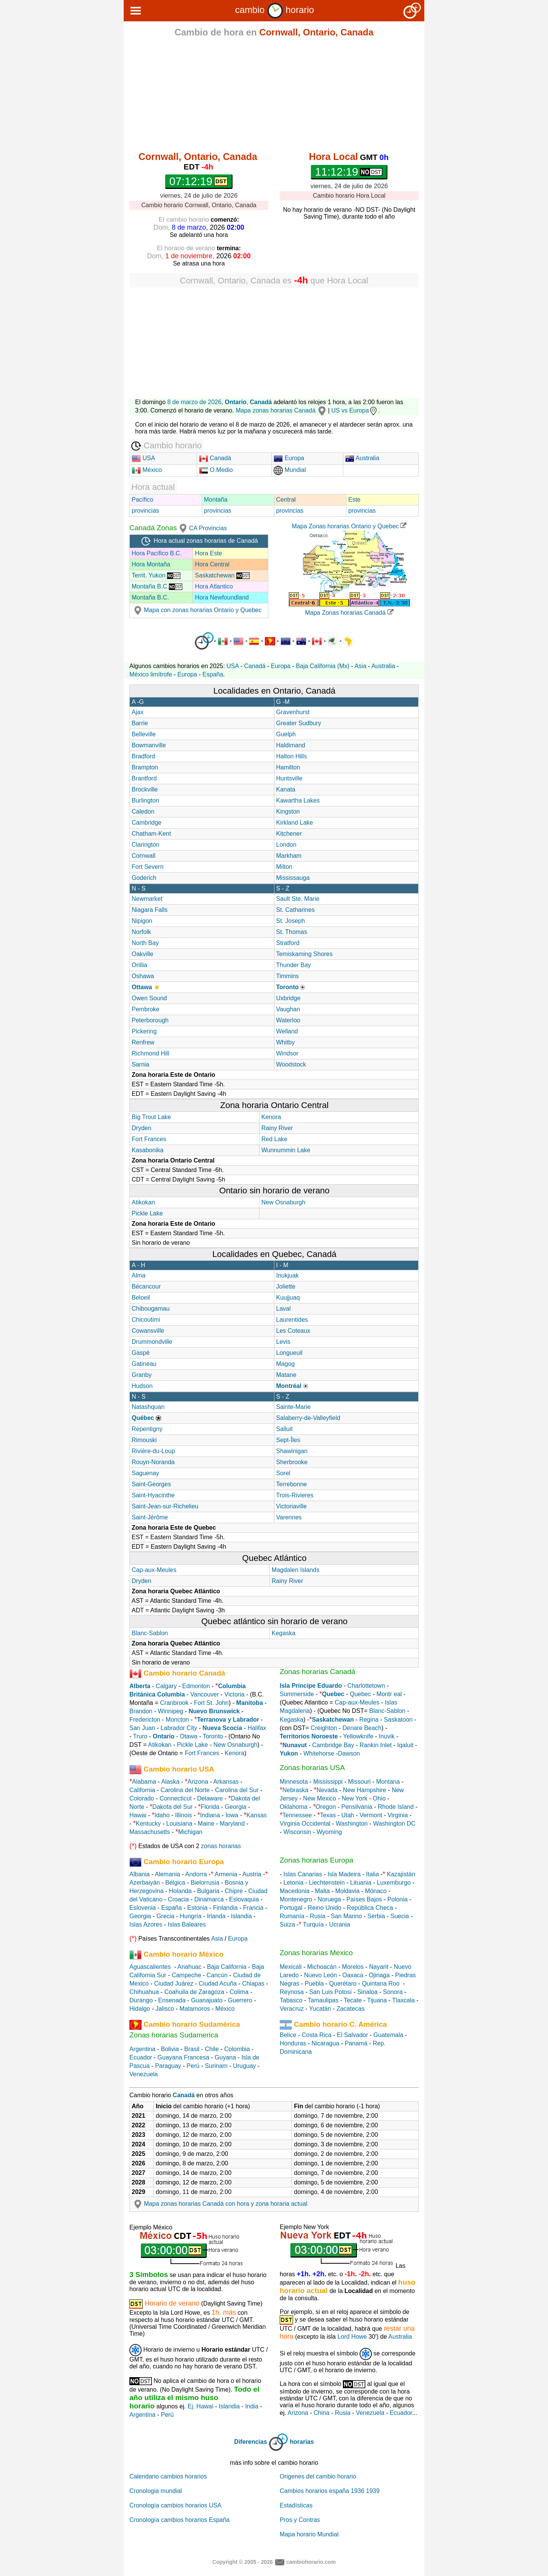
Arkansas (226, 1781)
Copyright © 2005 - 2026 (242, 2561)
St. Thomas (291, 932)
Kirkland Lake (294, 822)
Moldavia (347, 1891)
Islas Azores (145, 1924)
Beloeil (141, 1297)
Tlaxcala (403, 2000)
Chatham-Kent (151, 833)
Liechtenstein (327, 1882)
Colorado (141, 1798)
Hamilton (288, 767)
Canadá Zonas (159, 528)
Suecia (399, 1916)
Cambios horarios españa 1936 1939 (329, 2491)
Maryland (232, 1823)
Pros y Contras (300, 2520)
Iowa (231, 1815)
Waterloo (288, 1020)
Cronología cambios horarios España (179, 2520)
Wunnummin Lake (286, 1150)
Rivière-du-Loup (153, 1451)
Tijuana (377, 2000)
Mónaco (376, 1891)
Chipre (234, 1891)
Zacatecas (350, 2008)
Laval (283, 1308)
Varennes (289, 1517)
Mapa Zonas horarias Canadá (349, 612)
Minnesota (294, 1781)
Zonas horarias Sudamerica (173, 2035)
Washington (352, 1823)
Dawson (349, 1753)
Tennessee (297, 1815)
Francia (253, 1907)
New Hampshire (364, 1790)
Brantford (144, 778)
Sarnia (140, 1064)
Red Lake (274, 1139)
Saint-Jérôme (150, 1517)
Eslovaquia (244, 1899)
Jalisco (164, 2008)
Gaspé (141, 1353)
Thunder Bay (293, 965)
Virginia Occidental (305, 1823)
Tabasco (291, 2000)
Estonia (197, 1907)
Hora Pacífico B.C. (157, 553)
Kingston (288, 811)
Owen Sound (149, 998)
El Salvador (352, 2035)
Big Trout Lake (151, 1117)
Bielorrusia (205, 1882)
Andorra (196, 1874)
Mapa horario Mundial (309, 2534)
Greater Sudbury (298, 723)
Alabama (144, 1781)
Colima (239, 1992)
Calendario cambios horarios (168, 2476)
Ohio (379, 1798)
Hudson (142, 1386)
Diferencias (250, 2441)
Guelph (286, 734)
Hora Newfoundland (222, 597)
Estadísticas (296, 2505)
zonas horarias (221, 1846)
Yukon (289, 1753)
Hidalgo (139, 2008)
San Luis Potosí (330, 1992)
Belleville (144, 734)
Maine (206, 1823)
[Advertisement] (274, 96)
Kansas (256, 1815)
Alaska (170, 1781)
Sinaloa (367, 1992)
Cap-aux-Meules (154, 1570)
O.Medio (216, 470)
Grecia (165, 1916)
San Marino (346, 1916)
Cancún (217, 1975)
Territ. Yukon (156, 575)
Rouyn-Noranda (153, 1462)
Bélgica (175, 1882)
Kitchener (289, 833)
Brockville (145, 789)
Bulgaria (208, 1891)
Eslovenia (142, 1907)
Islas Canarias (303, 1874)
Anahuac (189, 1967)
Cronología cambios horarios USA (175, 2505)
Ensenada (172, 2000)
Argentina (142, 2049)
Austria (251, 1874)
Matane (286, 1375)
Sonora (393, 1992)
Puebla (314, 1983)
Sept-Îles (288, 1440)
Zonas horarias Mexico (316, 1953)
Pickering (144, 1031)
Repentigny (147, 1429)
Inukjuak (287, 1275)
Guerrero (240, 2000)
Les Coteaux (293, 1330)
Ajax (137, 712)
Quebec (360, 1694)
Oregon (325, 1807)
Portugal (291, 1907)
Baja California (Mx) (322, 666)
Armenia (226, 1874)
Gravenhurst (293, 712)
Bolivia (170, 2049)
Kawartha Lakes (298, 800)
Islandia (241, 1916)
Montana (388, 1781)
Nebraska (295, 1790)
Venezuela (143, 2074)
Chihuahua (144, 1992)
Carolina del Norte (184, 1790)
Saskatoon (398, 1719)
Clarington (145, 844)
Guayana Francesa (183, 2057)
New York (355, 1798)
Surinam (216, 2066)
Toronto (213, 1736)
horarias (302, 2441)
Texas (328, 1815)
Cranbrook (174, 1703)
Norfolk (141, 932)
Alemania (167, 1874)
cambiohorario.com (311, 2561)
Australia (362, 458)
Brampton (145, 767)
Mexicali (291, 1967)
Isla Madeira (343, 1874)
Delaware (210, 1798)
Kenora (271, 1117)
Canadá (215, 458)
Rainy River (277, 1128)
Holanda (180, 1891)
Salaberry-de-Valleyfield (308, 1418)
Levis (283, 1341)
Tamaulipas (323, 2000)
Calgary (166, 1686)
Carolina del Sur (237, 1790)
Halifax (256, 1728)
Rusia (317, 1916)
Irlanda (216, 1916)
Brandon (141, 1711)
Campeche (186, 1975)
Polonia (397, 1899)
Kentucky (148, 1823)
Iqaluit (405, 1745)
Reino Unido (324, 1907)
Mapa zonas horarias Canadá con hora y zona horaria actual (219, 2203)
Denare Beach (361, 1728)
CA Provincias (208, 528)
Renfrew (143, 1042)
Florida (210, 1807)
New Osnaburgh (283, 1202)
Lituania (360, 1882)
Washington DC (394, 1823)
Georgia (236, 1807)
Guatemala (388, 2035)
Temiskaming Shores (304, 954)
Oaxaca (352, 1975)
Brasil (191, 2049)
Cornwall (143, 855)
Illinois (183, 1815)
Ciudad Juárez (173, 1983)
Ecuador (140, 2057)
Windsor (287, 1053)
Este (354, 499)
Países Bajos (364, 1899)
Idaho (162, 1815)
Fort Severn (148, 866)
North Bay (145, 943)
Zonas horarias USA (312, 1768)
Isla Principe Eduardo (311, 1685)
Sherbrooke (292, 1462)
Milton (284, 866)
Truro (140, 1736)
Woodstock (291, 1064)
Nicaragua (325, 2043)
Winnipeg (170, 1711)
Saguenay (145, 1473)
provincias (145, 510)
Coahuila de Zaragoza (194, 1992)
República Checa (370, 1907)
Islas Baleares (186, 1924)
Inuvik (387, 1736)
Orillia (139, 965)
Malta (322, 1891)
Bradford (143, 756)
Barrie (140, 723)
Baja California (227, 1967)
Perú (192, 2066)
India (251, 2406)
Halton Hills (291, 756)
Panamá (356, 2043)
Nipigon (142, 921)
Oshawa (143, 976)
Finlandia (225, 1907)
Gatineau (144, 1364)
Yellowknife (358, 1736)
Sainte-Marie (293, 1407)
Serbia (376, 1916)
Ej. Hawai (200, 2406)
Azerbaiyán (144, 1882)
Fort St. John (211, 1703)
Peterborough (150, 1020)
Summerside (297, 1694)
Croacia (178, 1899)
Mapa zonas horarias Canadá (281, 410)
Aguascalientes (150, 1967)
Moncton (177, 1719)
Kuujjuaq (288, 1297)
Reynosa (292, 1992)
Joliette (286, 1286)
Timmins (287, 976)
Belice (288, 2035)
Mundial (290, 470)
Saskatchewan (222, 575)
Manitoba (249, 1703)
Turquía (313, 1924)
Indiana (210, 1815)
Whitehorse (318, 1753)
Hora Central (212, 564)
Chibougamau (151, 1308)
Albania (139, 1874)
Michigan (190, 1832)
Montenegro (296, 1899)
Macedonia (294, 1891)
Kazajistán (401, 1874)
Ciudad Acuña (218, 1983)
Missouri (359, 1781)
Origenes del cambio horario (318, 2476)
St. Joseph (290, 921)
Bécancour (146, 1286)
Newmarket (147, 898)
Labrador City (179, 1728)
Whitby (285, 1042)
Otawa (188, 1736)
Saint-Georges (151, 1484)
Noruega (329, 1899)
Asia (360, 666)
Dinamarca (208, 1899)
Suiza (287, 1924)
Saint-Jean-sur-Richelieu (165, 1506)
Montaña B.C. (157, 586)
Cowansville (148, 1330)
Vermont (371, 1815)
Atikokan (143, 1202)
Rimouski (144, 1440)
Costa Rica (316, 2035)
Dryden (141, 1128)
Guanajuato (207, 2000)
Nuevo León (320, 1975)
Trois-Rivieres (295, 1495)
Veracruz (292, 2008)
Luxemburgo (394, 1882)
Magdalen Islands (295, 1570)
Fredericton (144, 1719)
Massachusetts (149, 1832)
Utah (347, 1815)
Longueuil (289, 1353)
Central (286, 499)
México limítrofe (150, 674)
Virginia (397, 1815)
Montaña (216, 499)
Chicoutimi (146, 1319)
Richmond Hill (150, 1053)
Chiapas (253, 1983)
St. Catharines (295, 910)
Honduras (293, 2043)
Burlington (145, 800)
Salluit (284, 1429)
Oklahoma (293, 1807)
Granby (141, 1375)
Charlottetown (366, 1685)
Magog (285, 1364)
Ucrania (339, 1924)
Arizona (198, 1781)
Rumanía (292, 1916)
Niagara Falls (149, 910)
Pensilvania (357, 1807)
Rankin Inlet (376, 1745)
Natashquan (148, 1407)
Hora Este (208, 553)
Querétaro (343, 1983)
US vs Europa (354, 410)
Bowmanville (149, 745)
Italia (372, 1874)
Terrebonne (291, 1484)
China (322, 2413)
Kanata (286, 789)
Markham (289, 855)
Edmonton (196, 1686)
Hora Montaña (151, 564)
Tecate (353, 2000)
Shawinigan (292, 1451)
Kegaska (283, 1633)
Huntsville (289, 778)
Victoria (235, 1694)
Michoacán (321, 1967)
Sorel (283, 1473)
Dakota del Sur (172, 1807)
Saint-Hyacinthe (153, 1495)
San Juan (142, 1728)
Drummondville (152, 1341)
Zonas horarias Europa (316, 1860)
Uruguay (244, 2066)
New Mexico (319, 1798)
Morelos (353, 1967)
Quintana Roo (381, 1983)
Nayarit (379, 1967)
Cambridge (146, 822)
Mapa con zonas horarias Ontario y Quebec (197, 610)
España (212, 674)
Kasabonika (148, 1150)
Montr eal (389, 1694)
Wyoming (329, 1832)
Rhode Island (396, 1807)
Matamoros (195, 2008)
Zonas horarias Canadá (317, 1672)
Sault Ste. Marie (298, 898)
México (147, 470)
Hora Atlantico (214, 586)
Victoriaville (291, 1506)
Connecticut (175, 1798)
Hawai (137, 1815)
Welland (287, 1031)
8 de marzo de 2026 (194, 402)
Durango (141, 2000)
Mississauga (293, 878)
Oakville (142, 954)
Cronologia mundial (155, 2491)
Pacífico (142, 499)
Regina (369, 1719)
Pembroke (145, 1009)
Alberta (139, 1686)
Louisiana (179, 1823)
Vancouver (204, 1694)
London (286, 844)
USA (143, 458)
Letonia (294, 1882)
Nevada (327, 1790)
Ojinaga (379, 1975)
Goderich (144, 878)
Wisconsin (297, 1832)
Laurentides (292, 1319)
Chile (211, 2049)
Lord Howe (352, 2336)
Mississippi (327, 1781)
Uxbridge (288, 998)
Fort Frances (149, 1139)
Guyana (225, 2057)
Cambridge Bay (333, 1745)
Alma (138, 1275)
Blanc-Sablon (150, 1633)
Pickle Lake (147, 1213)
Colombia (237, 2049)
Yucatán (320, 2008)
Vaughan (288, 1009)
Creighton (324, 1728)
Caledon (143, 811)
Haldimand (290, 745)
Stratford (287, 943)
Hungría (190, 1916)
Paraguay (168, 2066)
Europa (289, 458)
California (142, 1790)
